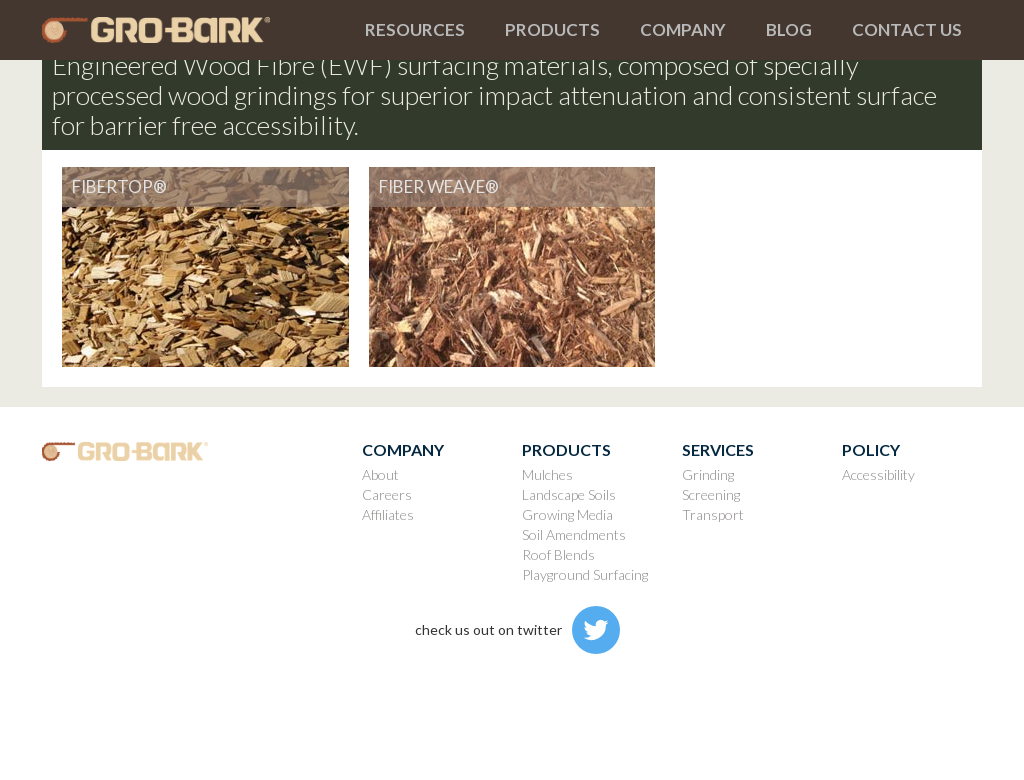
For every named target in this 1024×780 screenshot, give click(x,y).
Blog (789, 29)
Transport (713, 514)
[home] (193, 30)
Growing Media (567, 514)
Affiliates (388, 514)
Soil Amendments (574, 534)
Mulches (547, 474)
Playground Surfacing (585, 574)
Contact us (907, 29)
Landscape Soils (569, 494)
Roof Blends (558, 554)
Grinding (708, 474)
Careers (387, 494)
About (380, 474)
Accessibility (878, 474)
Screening (711, 494)
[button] (415, 30)
